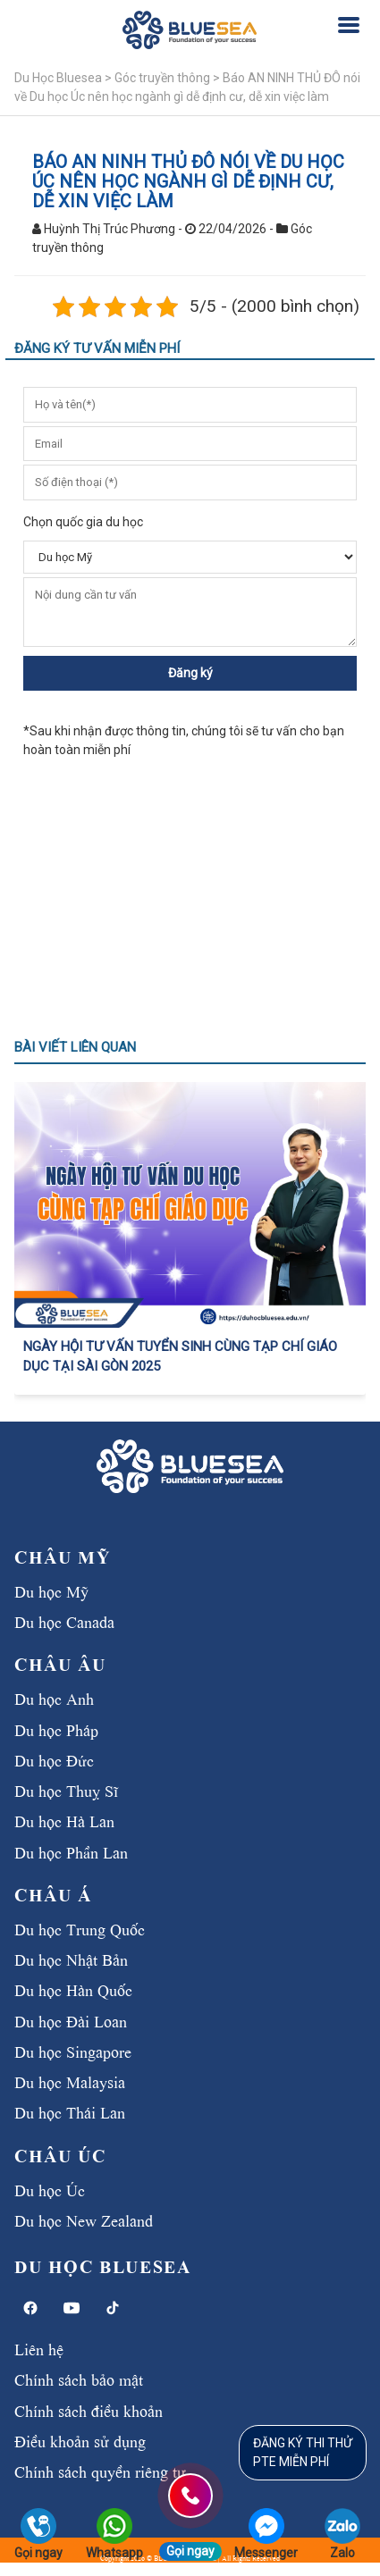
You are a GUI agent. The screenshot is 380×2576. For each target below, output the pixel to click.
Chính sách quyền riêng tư (100, 2470)
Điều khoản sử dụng (80, 2440)
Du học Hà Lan (64, 1820)
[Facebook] (30, 2308)
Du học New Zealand (83, 2219)
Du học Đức (54, 1759)
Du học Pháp (56, 1729)
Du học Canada (64, 1621)
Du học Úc (49, 2189)
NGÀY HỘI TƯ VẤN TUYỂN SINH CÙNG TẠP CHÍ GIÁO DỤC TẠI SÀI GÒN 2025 (180, 1356)
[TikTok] (113, 2308)
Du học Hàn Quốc (73, 1989)
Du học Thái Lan (69, 2111)
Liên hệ (38, 2348)
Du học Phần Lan (71, 1851)
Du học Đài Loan (70, 2020)
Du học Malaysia (69, 2081)
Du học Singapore (72, 2050)
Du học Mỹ (51, 1590)
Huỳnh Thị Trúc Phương (109, 229)
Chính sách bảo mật (78, 2378)
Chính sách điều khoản (88, 2410)
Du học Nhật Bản (71, 1958)
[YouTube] (71, 2308)
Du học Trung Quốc (79, 1928)
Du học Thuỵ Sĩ (66, 1789)
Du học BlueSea (102, 2265)
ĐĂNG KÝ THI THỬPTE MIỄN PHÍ (302, 2452)
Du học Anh (54, 1697)
